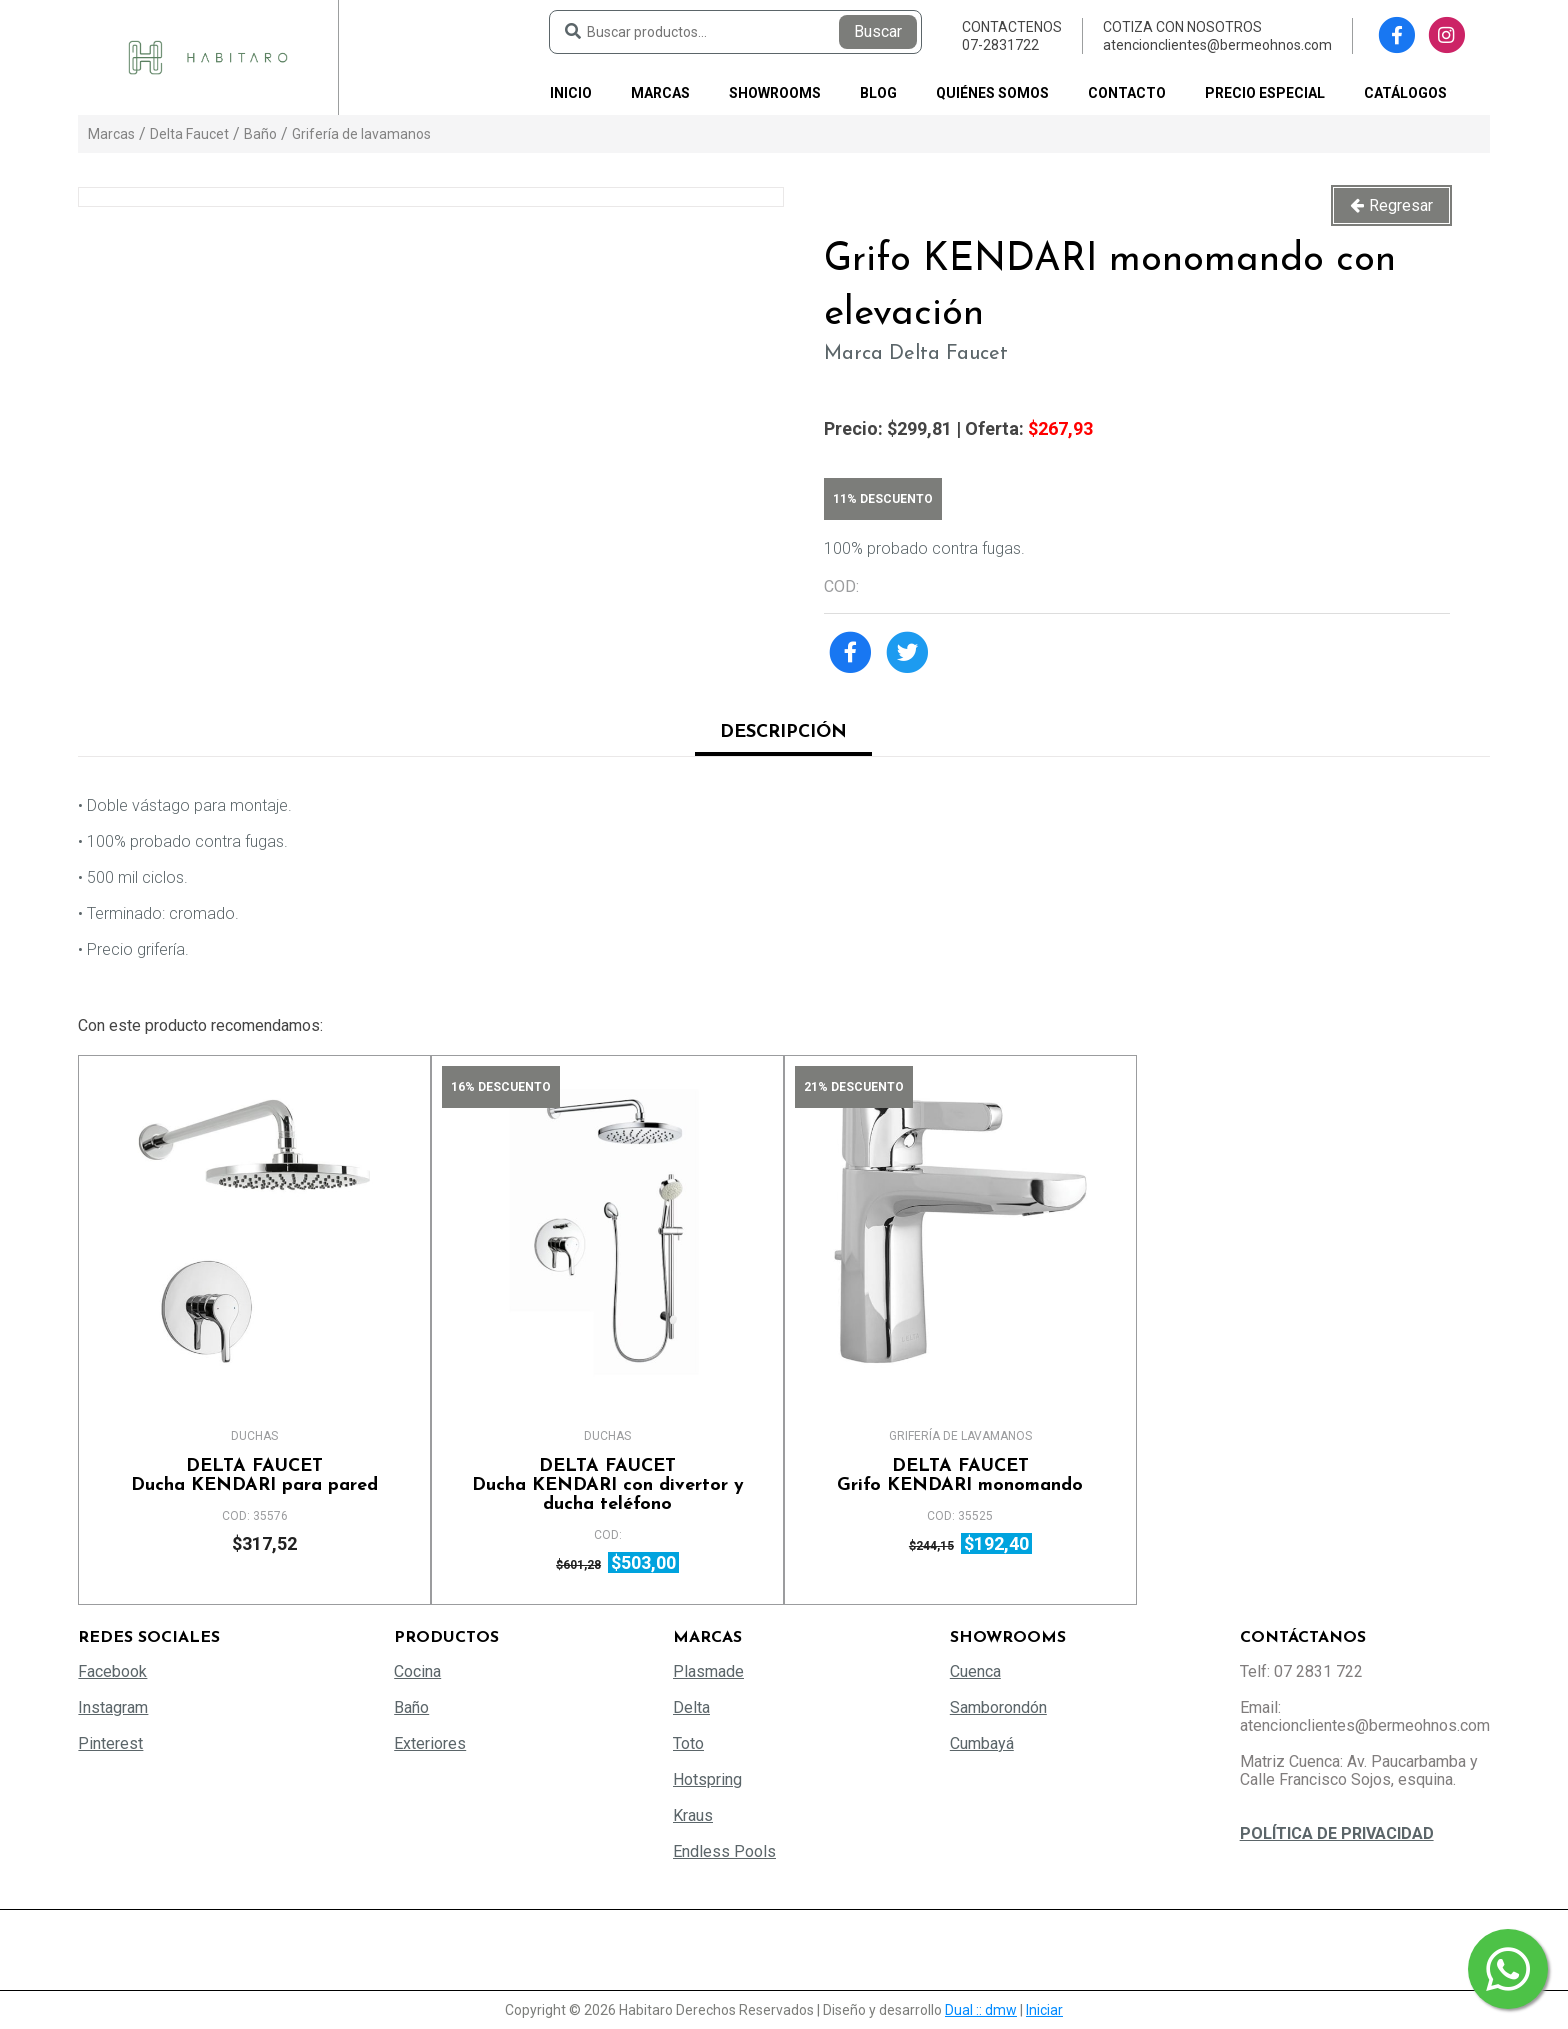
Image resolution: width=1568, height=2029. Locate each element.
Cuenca (975, 1671)
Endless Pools (724, 1851)
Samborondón (998, 1707)
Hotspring (707, 1779)
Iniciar (1044, 2010)
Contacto (1127, 93)
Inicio (571, 93)
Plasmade (708, 1671)
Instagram (113, 1707)
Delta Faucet (189, 134)
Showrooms (775, 93)
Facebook (112, 1671)
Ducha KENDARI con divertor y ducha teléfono (607, 1485)
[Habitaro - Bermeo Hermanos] (208, 56)
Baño (260, 134)
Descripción (783, 732)
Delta (691, 1707)
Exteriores (430, 1743)
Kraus (693, 1815)
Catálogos (1405, 93)
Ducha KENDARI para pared (254, 1476)
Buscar (878, 31)
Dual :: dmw (981, 2010)
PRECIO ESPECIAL (1265, 93)
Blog (878, 93)
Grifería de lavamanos (361, 134)
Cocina (417, 1671)
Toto (688, 1743)
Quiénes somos (992, 93)
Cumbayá (982, 1743)
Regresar (1401, 205)
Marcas (660, 93)
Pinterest (110, 1743)
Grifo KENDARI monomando (960, 1476)
